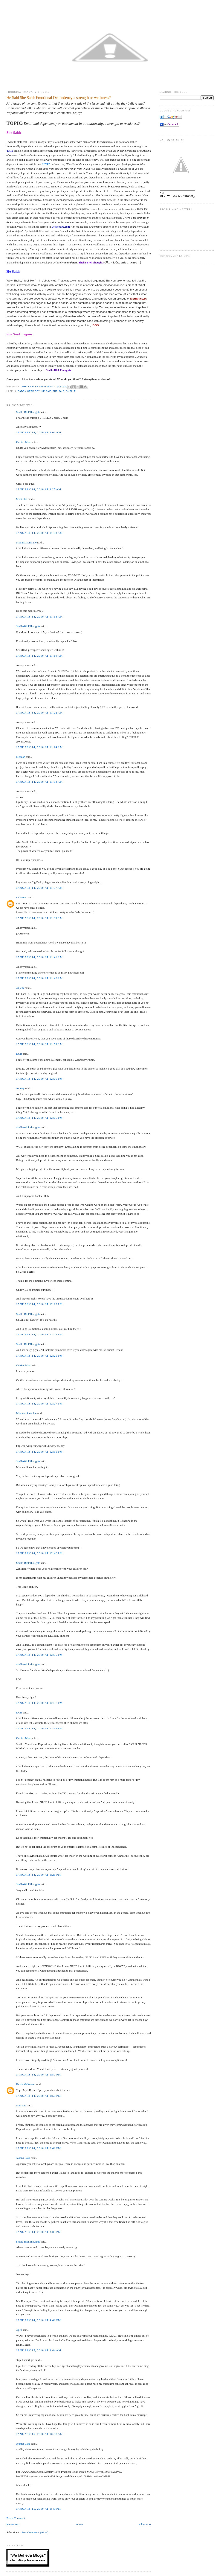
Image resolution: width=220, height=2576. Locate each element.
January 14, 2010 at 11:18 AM (39, 616)
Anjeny (20, 987)
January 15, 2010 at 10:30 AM (39, 2434)
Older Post (145, 2524)
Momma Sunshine (26, 542)
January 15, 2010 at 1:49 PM (38, 2508)
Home (79, 2524)
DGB (96, 325)
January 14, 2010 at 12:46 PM (39, 1553)
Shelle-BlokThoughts (91, 262)
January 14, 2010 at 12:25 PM (39, 1355)
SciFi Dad (21, 499)
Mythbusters (138, 298)
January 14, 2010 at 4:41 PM (38, 2320)
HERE (46, 164)
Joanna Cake (23, 2157)
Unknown (21, 897)
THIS (9, 150)
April (19, 2329)
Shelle (71, 391)
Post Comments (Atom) (35, 2532)
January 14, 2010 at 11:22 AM (39, 712)
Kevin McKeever (25, 2084)
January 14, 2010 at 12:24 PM (39, 1334)
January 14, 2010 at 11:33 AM (39, 781)
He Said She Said (52, 391)
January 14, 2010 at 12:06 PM (39, 1117)
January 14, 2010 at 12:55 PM (39, 1654)
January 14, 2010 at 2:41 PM (38, 2148)
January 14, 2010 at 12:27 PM (39, 1403)
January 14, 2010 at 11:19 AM (39, 655)
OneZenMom (23, 442)
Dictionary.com (61, 226)
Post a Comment (15, 2518)
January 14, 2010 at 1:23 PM (38, 1874)
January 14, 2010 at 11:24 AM (39, 747)
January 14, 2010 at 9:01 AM (38, 432)
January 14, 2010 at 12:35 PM (39, 1451)
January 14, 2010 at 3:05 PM (38, 2232)
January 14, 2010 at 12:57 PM (39, 1702)
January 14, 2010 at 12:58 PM (39, 1728)
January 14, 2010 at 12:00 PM (39, 1078)
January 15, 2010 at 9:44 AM (38, 2350)
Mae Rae (21, 2105)
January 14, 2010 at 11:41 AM (39, 957)
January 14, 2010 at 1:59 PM (38, 2095)
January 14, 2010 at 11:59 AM (39, 1044)
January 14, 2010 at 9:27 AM (38, 489)
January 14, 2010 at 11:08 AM (39, 532)
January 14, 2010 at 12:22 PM (39, 1304)
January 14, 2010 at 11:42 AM (39, 978)
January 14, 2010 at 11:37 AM (39, 887)
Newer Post (12, 2524)
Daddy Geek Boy (29, 391)
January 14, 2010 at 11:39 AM (39, 918)
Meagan (20, 756)
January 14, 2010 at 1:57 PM (38, 2074)
